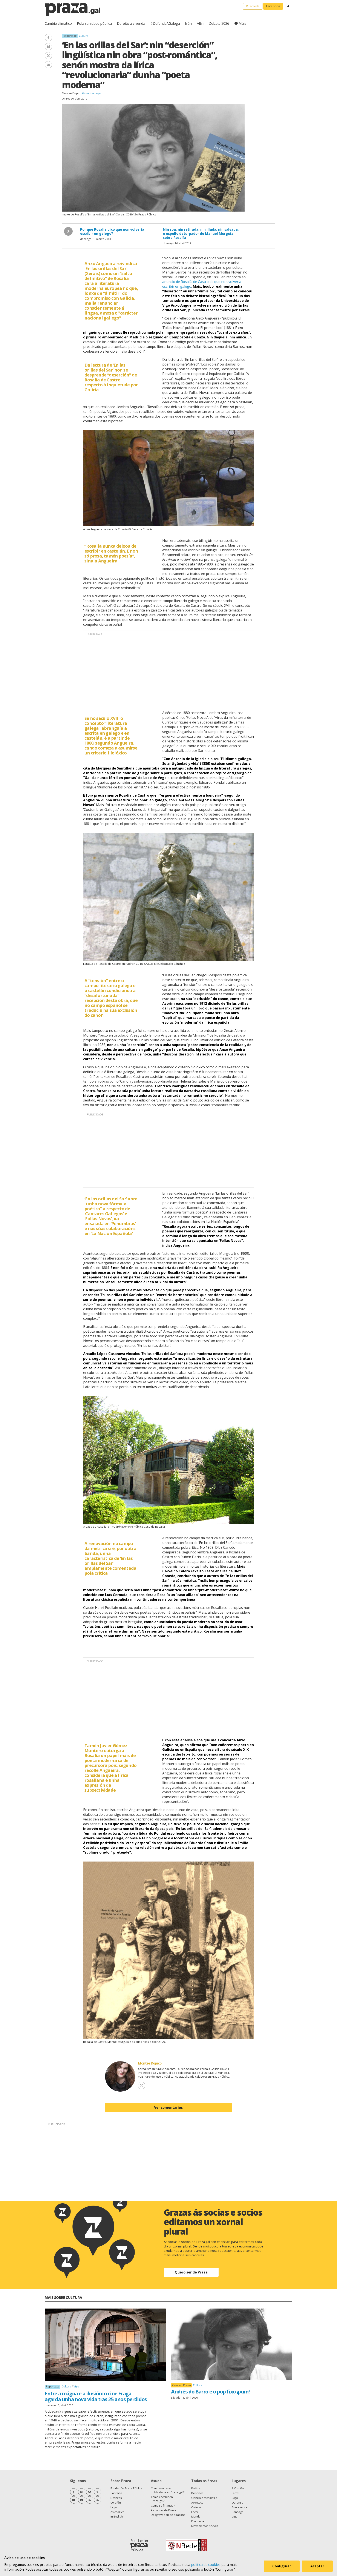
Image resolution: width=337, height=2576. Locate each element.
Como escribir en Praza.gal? (162, 2499)
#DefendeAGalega (165, 23)
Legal (113, 2507)
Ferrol (235, 2493)
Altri (200, 23)
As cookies (117, 2512)
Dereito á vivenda (131, 23)
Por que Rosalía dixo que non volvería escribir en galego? (112, 231)
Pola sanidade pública (94, 23)
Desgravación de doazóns (168, 2515)
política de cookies (206, 2564)
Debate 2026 (219, 23)
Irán (188, 23)
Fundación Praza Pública (126, 2488)
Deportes (197, 2493)
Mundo (196, 2516)
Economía (197, 2521)
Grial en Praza (181, 2385)
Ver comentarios (168, 2107)
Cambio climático (58, 23)
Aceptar (317, 2566)
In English (116, 2516)
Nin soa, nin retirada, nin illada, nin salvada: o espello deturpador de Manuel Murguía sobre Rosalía (201, 233)
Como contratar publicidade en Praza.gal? (167, 2490)
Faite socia (273, 6)
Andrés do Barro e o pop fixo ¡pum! (210, 2391)
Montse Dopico (71, 93)
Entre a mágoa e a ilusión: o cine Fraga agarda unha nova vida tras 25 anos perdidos (96, 2396)
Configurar (281, 2566)
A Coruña (238, 2488)
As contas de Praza (163, 2510)
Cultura (83, 36)
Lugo (235, 2498)
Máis (242, 23)
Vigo (76, 2386)
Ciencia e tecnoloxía (204, 2498)
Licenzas (116, 2498)
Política (196, 2488)
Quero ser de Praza (191, 2272)
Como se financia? (163, 2505)
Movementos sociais (204, 2526)
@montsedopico (92, 93)
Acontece (197, 2502)
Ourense (237, 2502)
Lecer (194, 2512)
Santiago (237, 2512)
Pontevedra (239, 2507)
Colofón (115, 2502)
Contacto (116, 2493)
